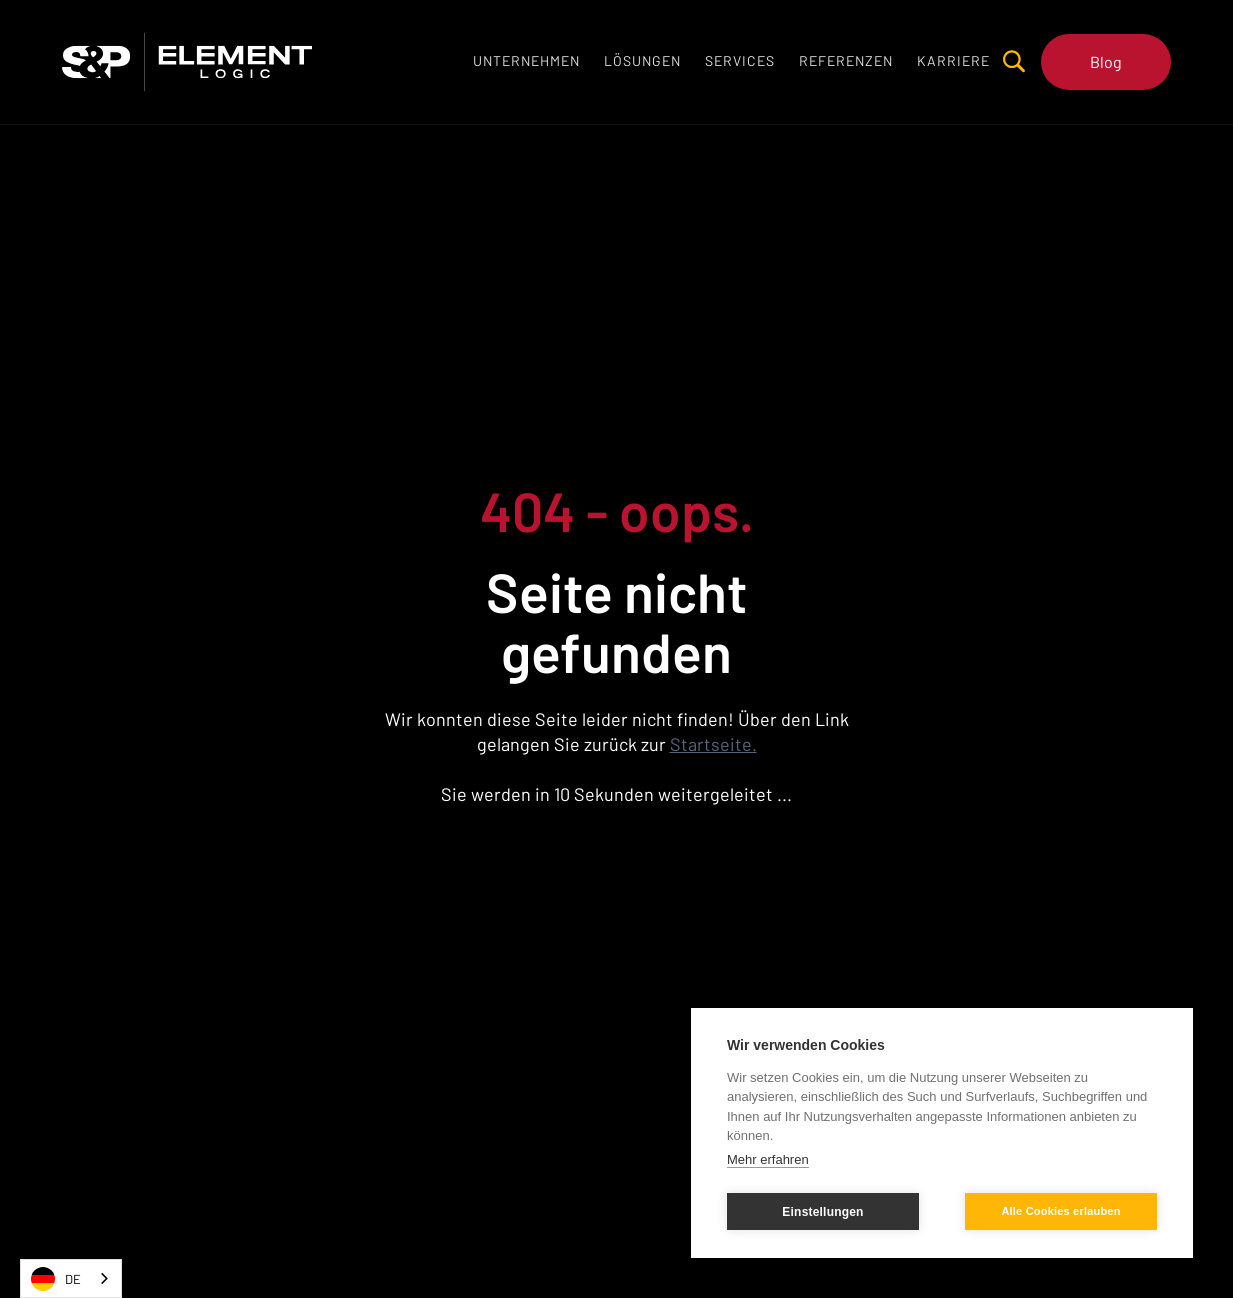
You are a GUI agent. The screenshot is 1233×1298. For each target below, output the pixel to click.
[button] (642, 61)
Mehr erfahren (768, 1159)
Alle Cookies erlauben (1060, 1211)
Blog (1106, 61)
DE (56, 1279)
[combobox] (71, 1278)
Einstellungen (822, 1212)
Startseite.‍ (713, 744)
